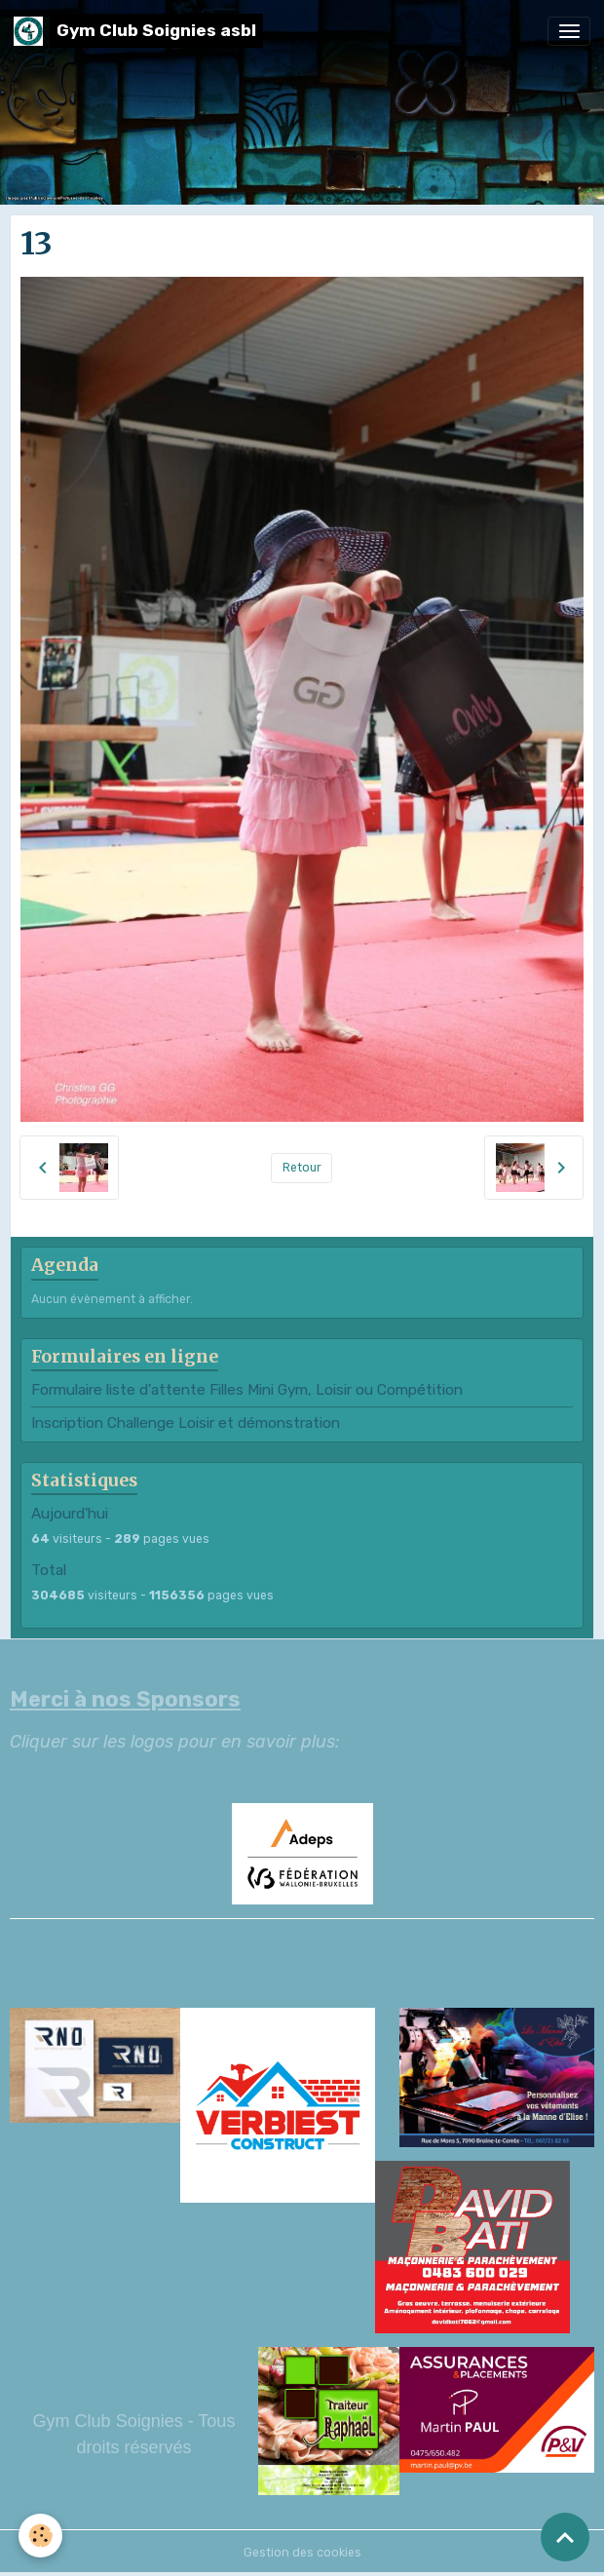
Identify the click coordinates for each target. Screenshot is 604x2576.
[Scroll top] (565, 2537)
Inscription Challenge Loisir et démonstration (185, 1423)
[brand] (138, 31)
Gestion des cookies (302, 2552)
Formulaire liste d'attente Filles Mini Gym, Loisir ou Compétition (247, 1390)
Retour (302, 1167)
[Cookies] (41, 2535)
